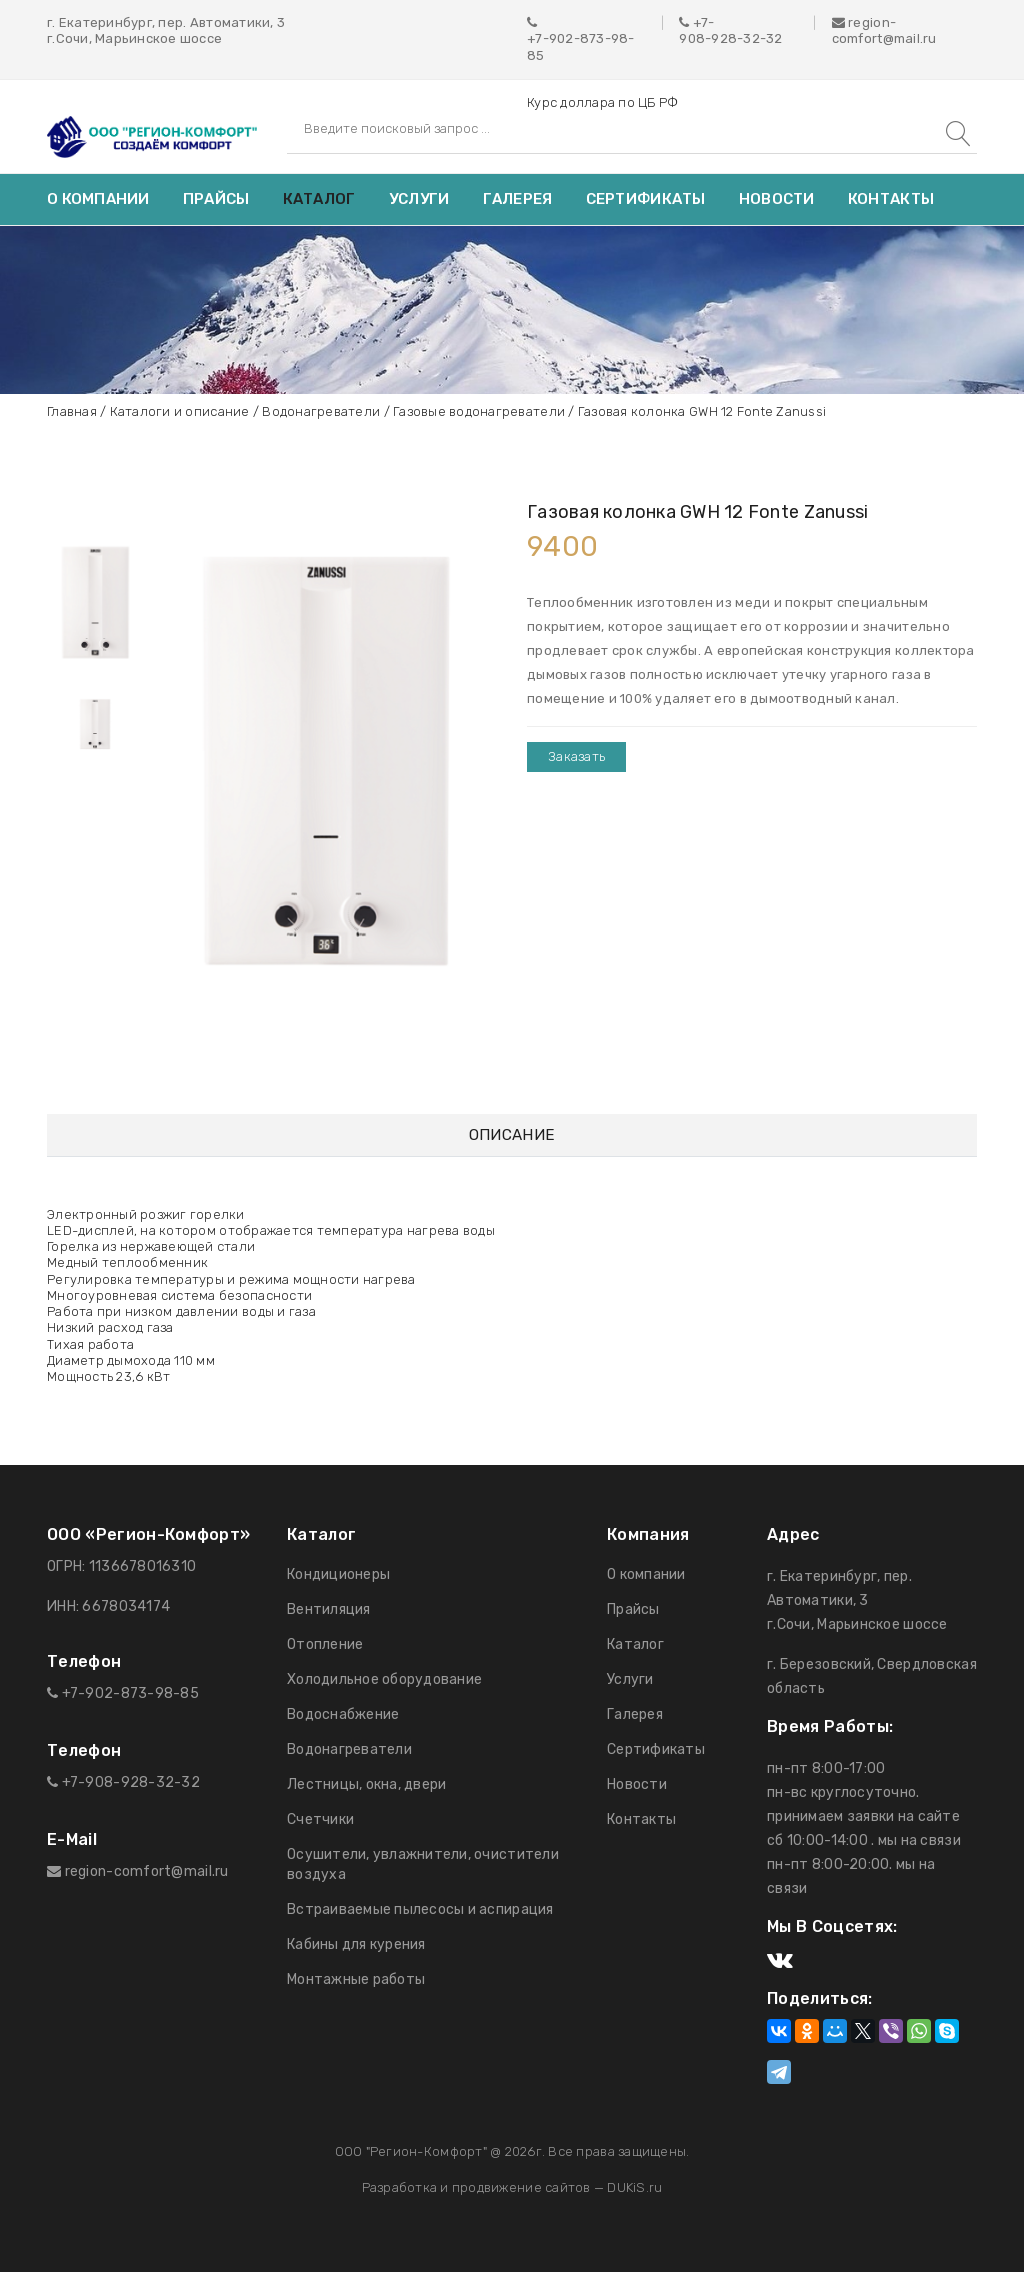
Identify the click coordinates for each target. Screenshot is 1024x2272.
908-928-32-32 (730, 38)
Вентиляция (329, 1609)
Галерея (518, 199)
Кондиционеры (338, 1574)
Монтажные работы (356, 1979)
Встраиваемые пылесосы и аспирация (420, 1909)
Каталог (319, 199)
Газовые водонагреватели (479, 411)
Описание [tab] (512, 1135)
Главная (72, 411)
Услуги (419, 199)
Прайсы (216, 199)
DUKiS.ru (634, 2187)
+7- (704, 22)
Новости (777, 199)
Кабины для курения (356, 1944)
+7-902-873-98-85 (581, 46)
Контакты (891, 199)
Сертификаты (646, 199)
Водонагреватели (321, 411)
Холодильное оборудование (384, 1679)
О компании (98, 199)
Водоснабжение (343, 1714)
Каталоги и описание (180, 411)
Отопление (325, 1644)
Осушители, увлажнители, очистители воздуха (423, 1864)
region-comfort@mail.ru (884, 30)
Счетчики (320, 1819)
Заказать (576, 756)
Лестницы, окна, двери (366, 1784)
